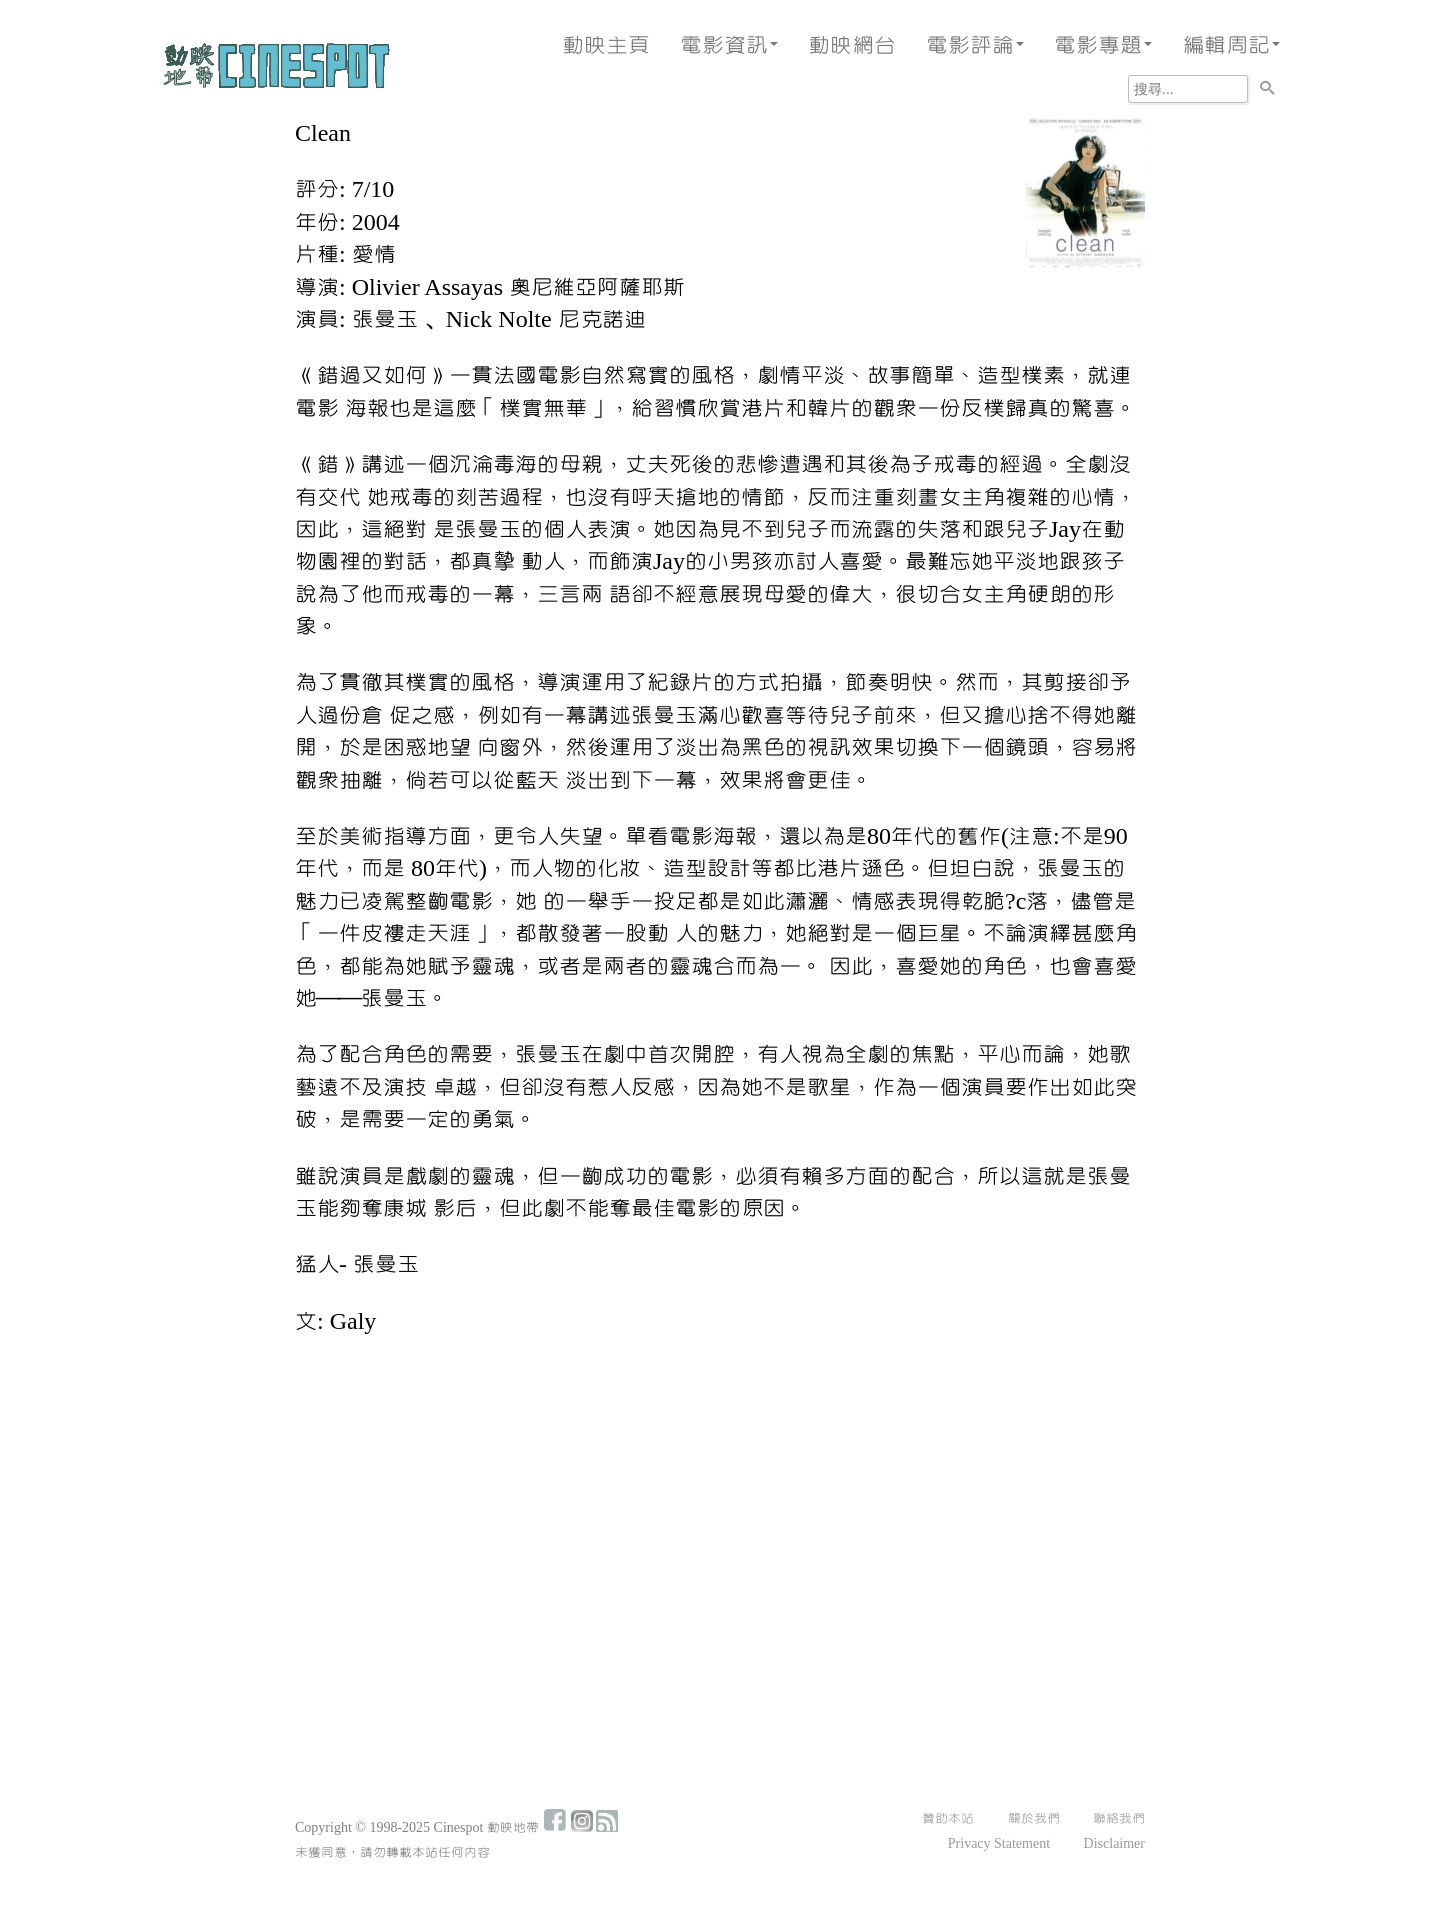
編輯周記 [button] (1231, 45)
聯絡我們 (1119, 1819)
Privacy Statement (999, 1844)
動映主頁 (606, 45)
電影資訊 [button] (729, 45)
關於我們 (1034, 1819)
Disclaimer (1114, 1844)
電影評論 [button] (975, 45)
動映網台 (852, 45)
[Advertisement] (720, 1502)
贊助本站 (948, 1819)
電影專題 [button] (1103, 45)
